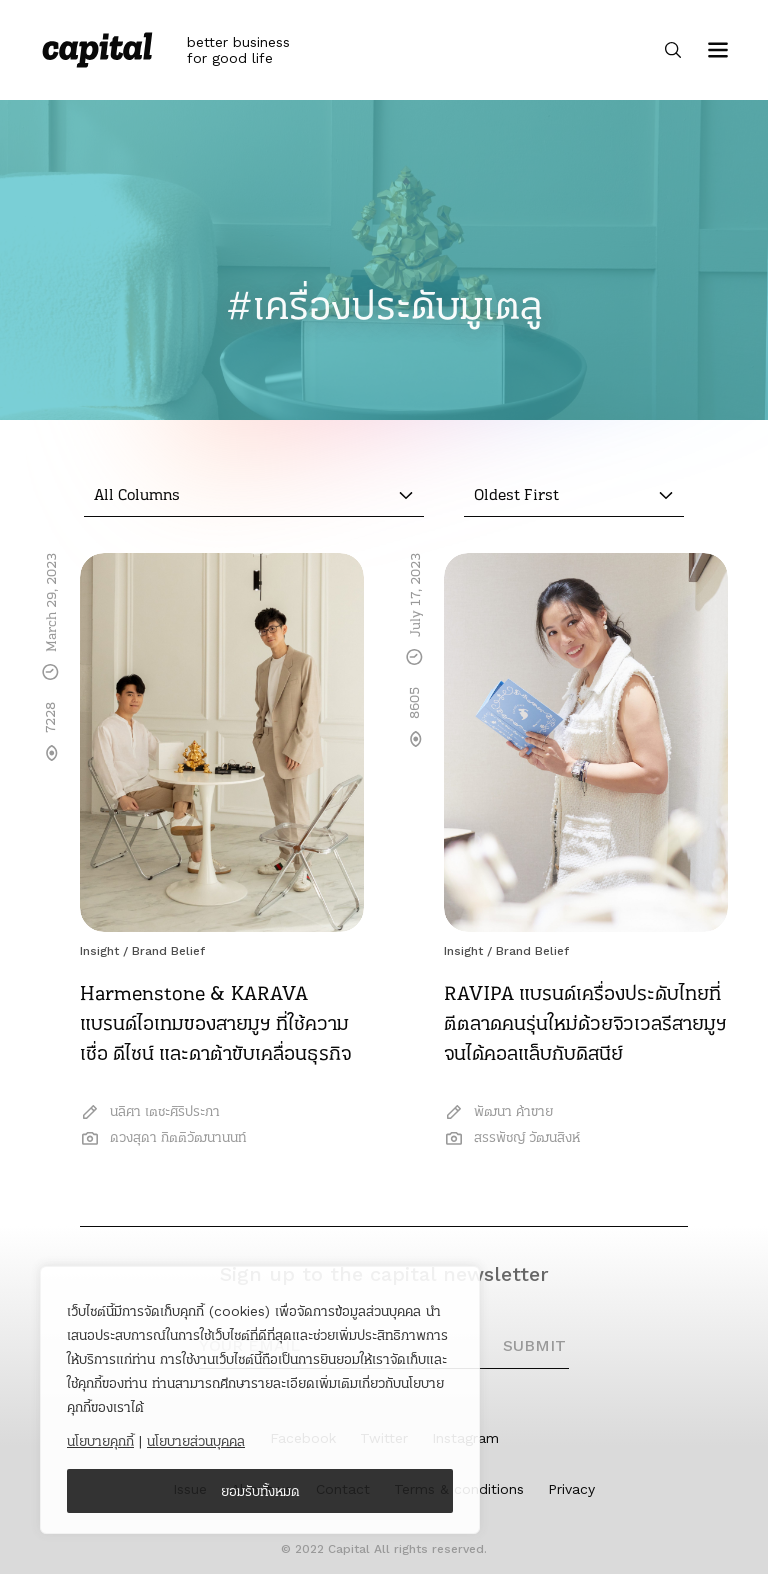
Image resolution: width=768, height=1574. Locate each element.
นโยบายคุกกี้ (100, 1441)
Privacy (571, 1489)
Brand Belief (168, 951)
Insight (99, 951)
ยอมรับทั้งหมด (260, 1491)
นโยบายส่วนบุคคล (196, 1441)
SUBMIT (534, 1345)
